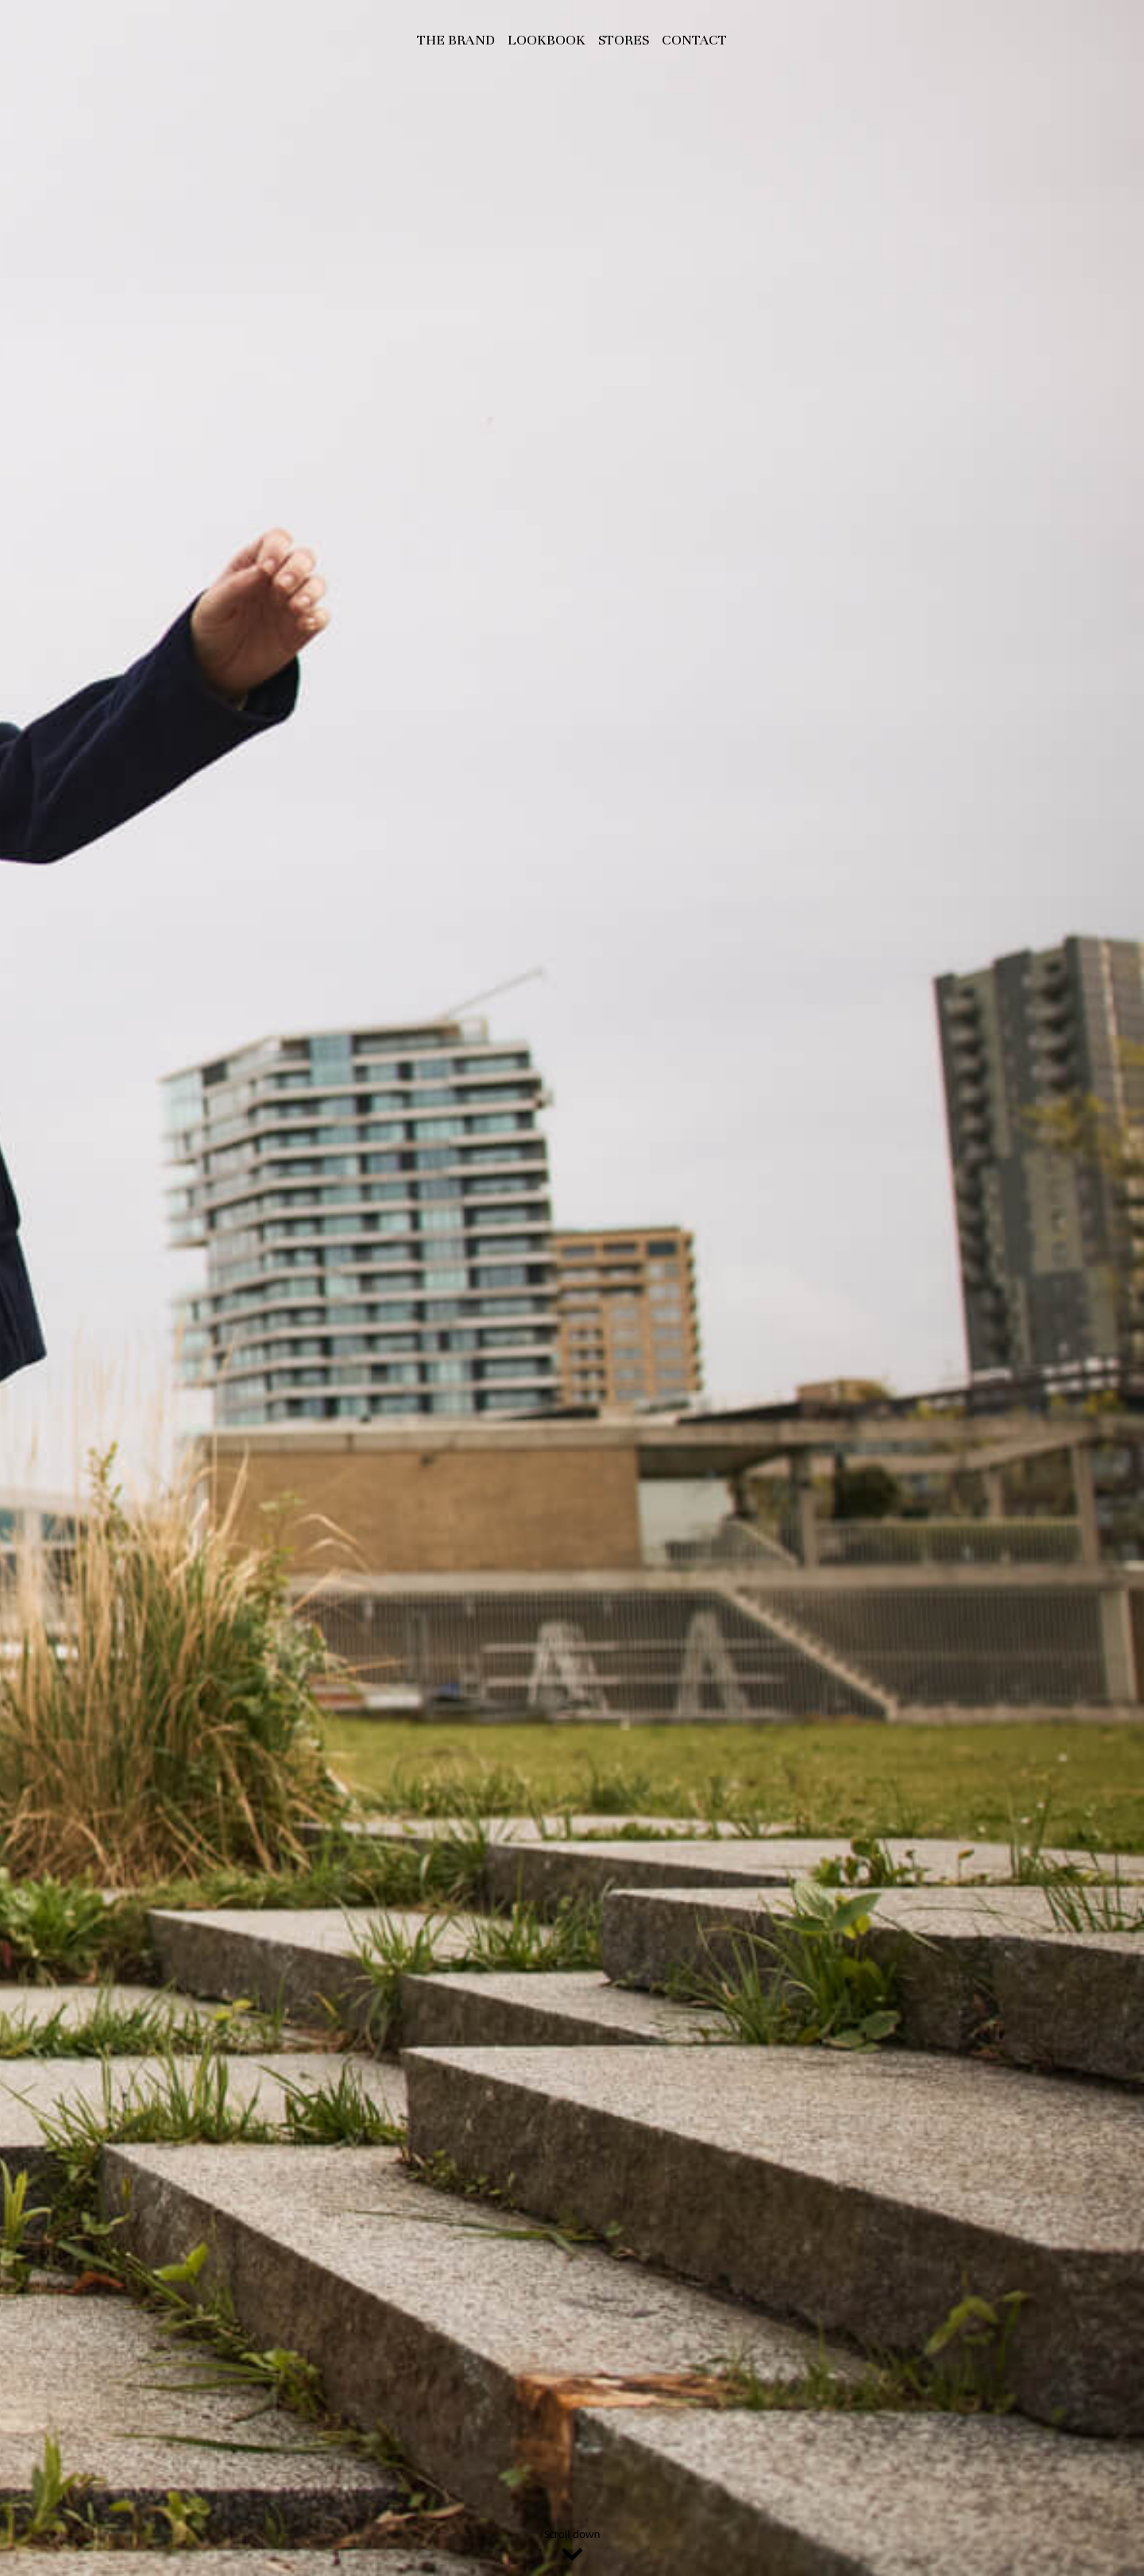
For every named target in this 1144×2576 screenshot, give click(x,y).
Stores (623, 39)
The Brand (456, 39)
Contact (694, 39)
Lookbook (547, 39)
